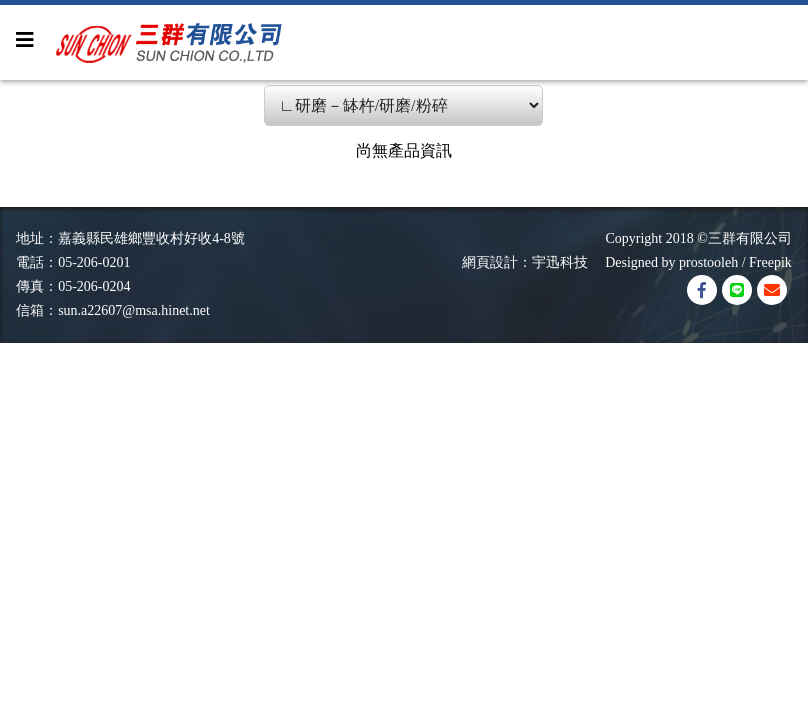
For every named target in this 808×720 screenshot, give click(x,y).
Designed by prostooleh (664, 262)
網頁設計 (490, 262)
